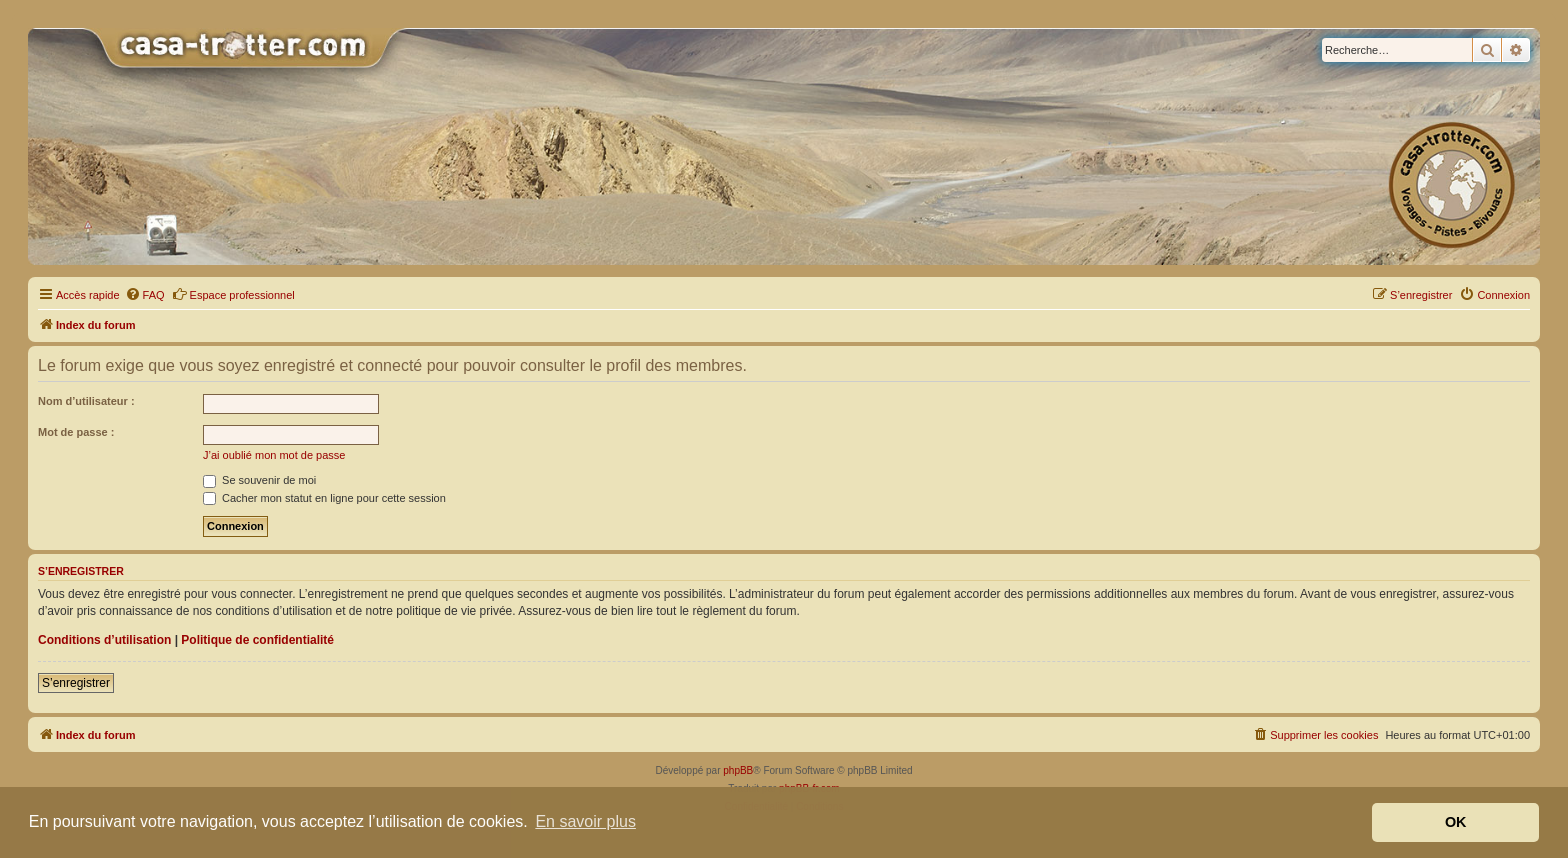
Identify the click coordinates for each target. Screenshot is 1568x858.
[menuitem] (145, 295)
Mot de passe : (76, 432)
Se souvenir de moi (259, 480)
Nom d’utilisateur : (86, 401)
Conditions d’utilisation (104, 640)
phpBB (738, 770)
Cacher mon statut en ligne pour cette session (324, 498)
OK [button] (1456, 822)
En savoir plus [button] (585, 821)
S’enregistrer (76, 683)
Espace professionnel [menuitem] (233, 294)
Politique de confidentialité (257, 640)
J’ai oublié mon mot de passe (274, 455)
